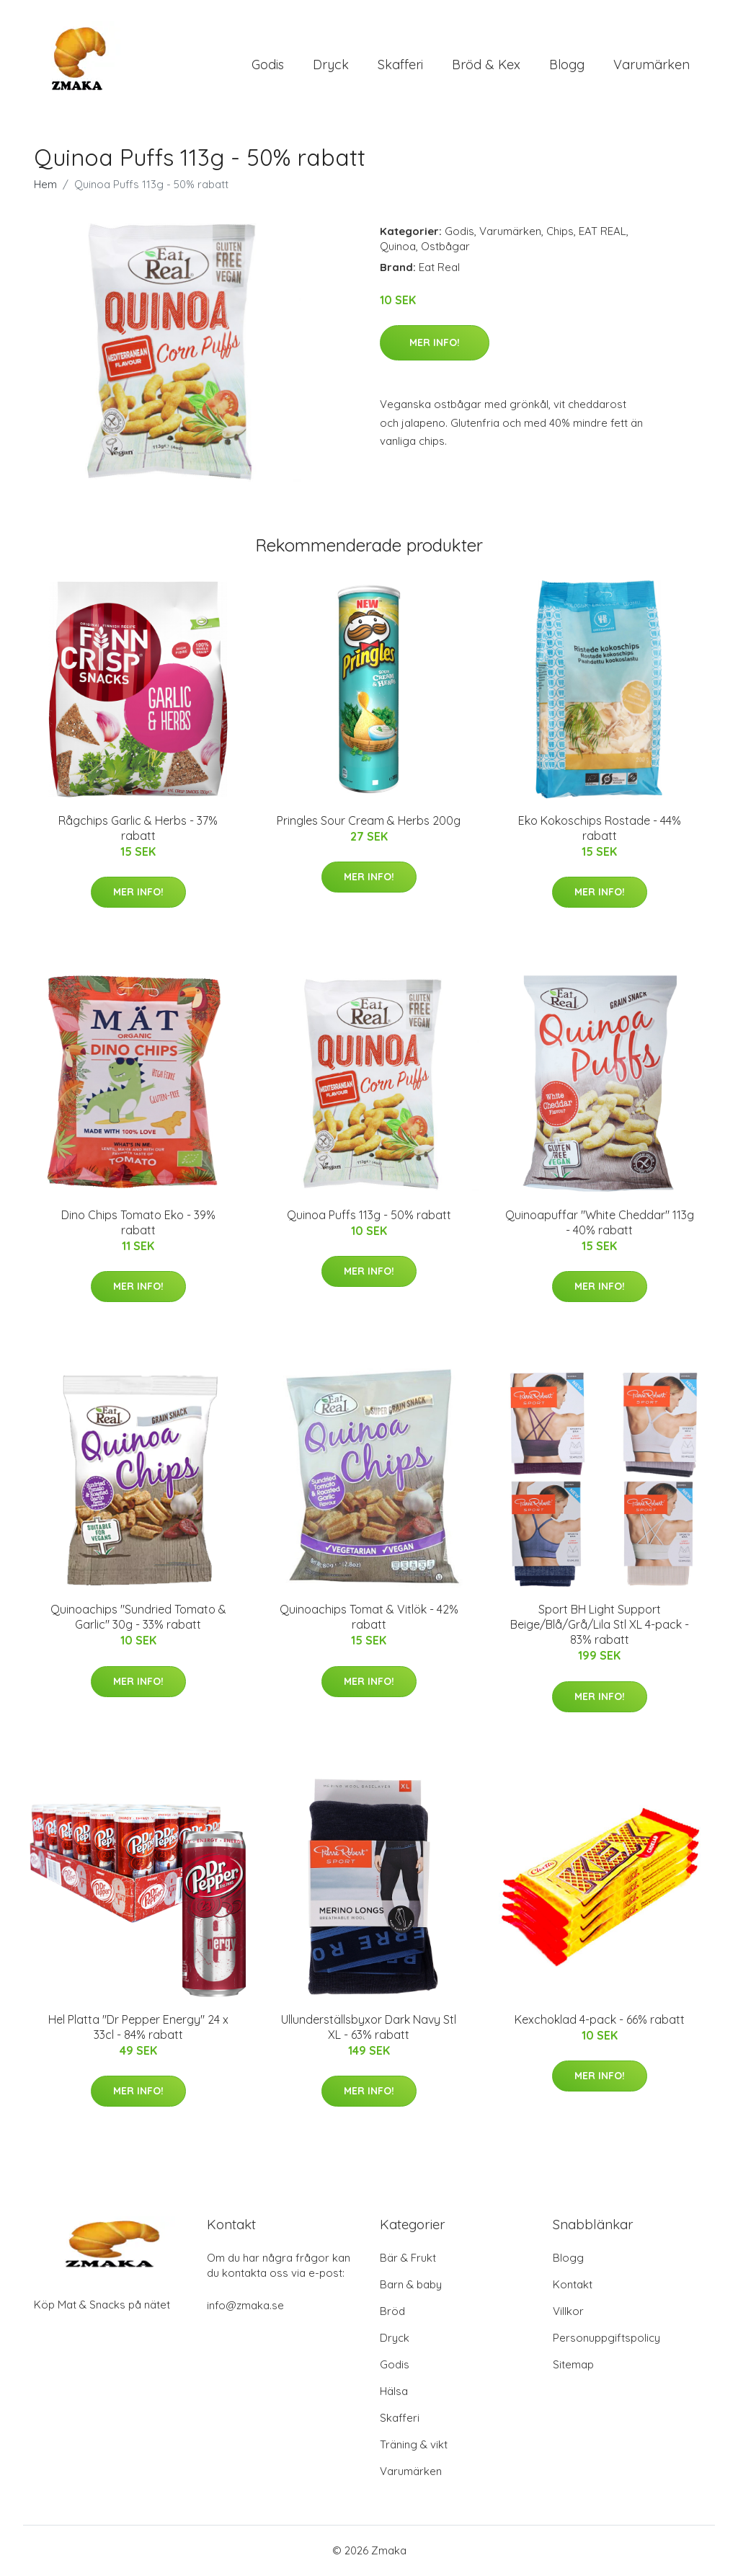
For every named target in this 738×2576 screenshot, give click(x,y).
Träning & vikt (414, 2445)
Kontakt (572, 2285)
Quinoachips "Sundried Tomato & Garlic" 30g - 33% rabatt (138, 1618)
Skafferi (400, 64)
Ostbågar (445, 247)
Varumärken (651, 64)
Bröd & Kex (486, 64)
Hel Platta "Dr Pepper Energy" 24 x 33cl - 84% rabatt (138, 2027)
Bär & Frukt (408, 2258)
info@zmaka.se (245, 2306)
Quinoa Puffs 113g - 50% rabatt (369, 1215)
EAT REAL (602, 232)
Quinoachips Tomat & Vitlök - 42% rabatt (369, 1618)
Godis (268, 64)
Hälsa (394, 2392)
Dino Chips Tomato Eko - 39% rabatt (138, 1223)
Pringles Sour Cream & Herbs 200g (369, 821)
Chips (560, 232)
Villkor (568, 2312)
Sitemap (573, 2365)
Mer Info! (434, 343)
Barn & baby (411, 2285)
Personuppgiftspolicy (606, 2338)
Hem (45, 185)
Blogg (566, 64)
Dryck (331, 64)
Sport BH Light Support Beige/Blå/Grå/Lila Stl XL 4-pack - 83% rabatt (599, 1625)
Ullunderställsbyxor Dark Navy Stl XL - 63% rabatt (368, 2027)
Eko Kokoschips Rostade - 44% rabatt (599, 829)
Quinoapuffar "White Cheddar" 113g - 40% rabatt (599, 1223)
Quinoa (398, 247)
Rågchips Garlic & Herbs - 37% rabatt (138, 829)
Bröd (392, 2312)
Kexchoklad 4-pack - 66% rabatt (600, 2020)
